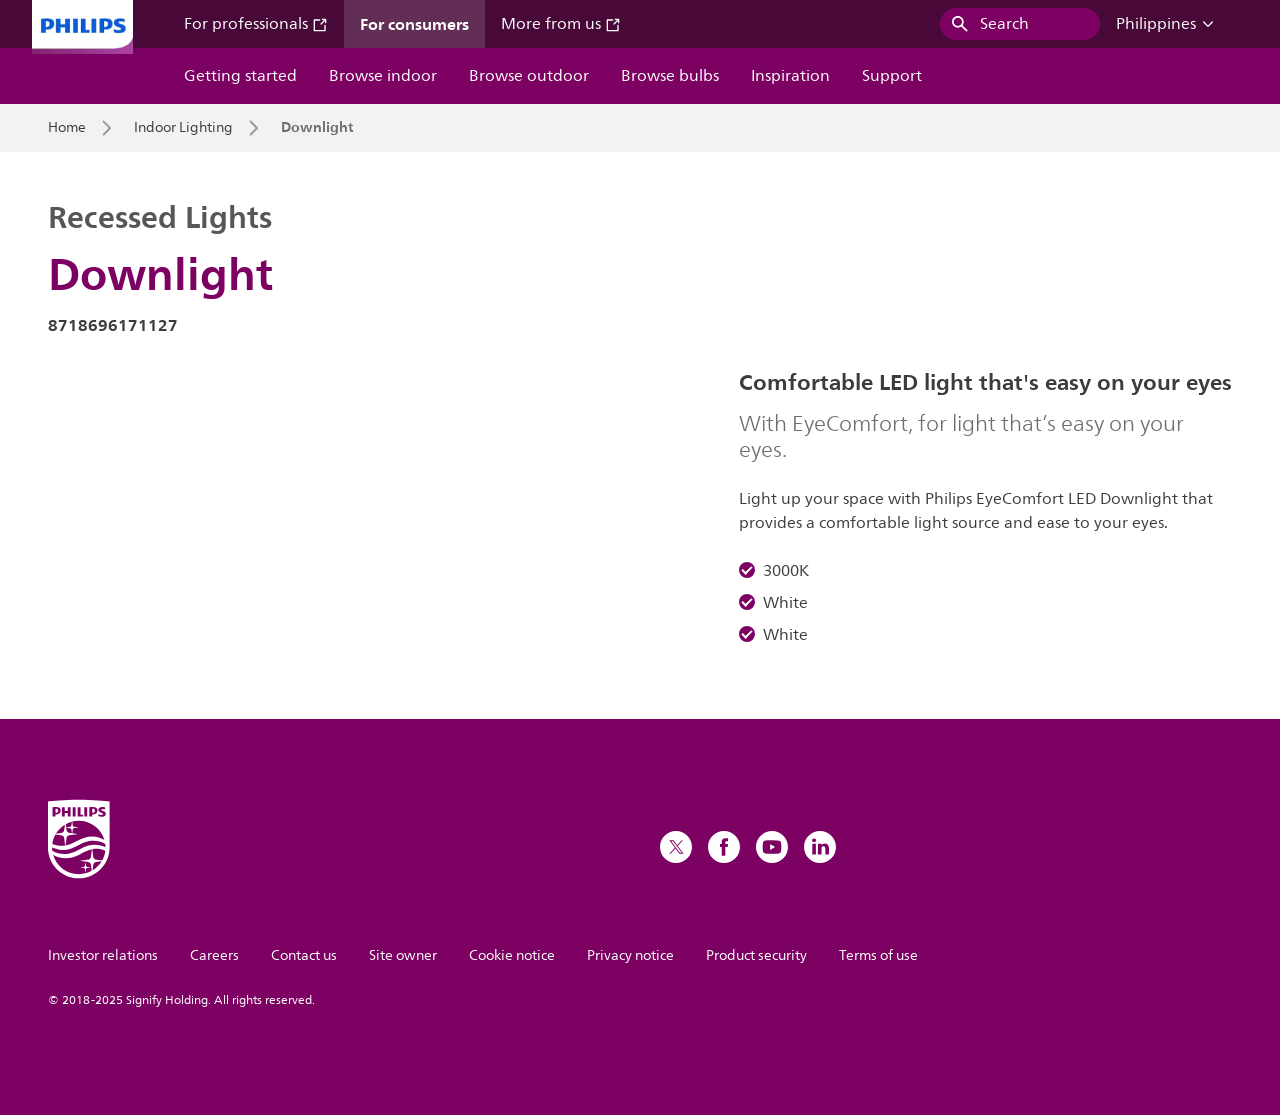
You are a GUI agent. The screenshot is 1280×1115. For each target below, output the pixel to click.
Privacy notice (630, 955)
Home (67, 128)
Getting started (240, 76)
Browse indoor (383, 76)
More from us (561, 24)
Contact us (304, 955)
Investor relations (103, 955)
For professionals (256, 24)
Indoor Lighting (183, 128)
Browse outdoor (529, 76)
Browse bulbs (670, 76)
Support (892, 76)
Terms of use (878, 955)
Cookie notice (512, 955)
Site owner (403, 955)
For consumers (414, 24)
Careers (214, 955)
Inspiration (790, 76)
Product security (756, 955)
